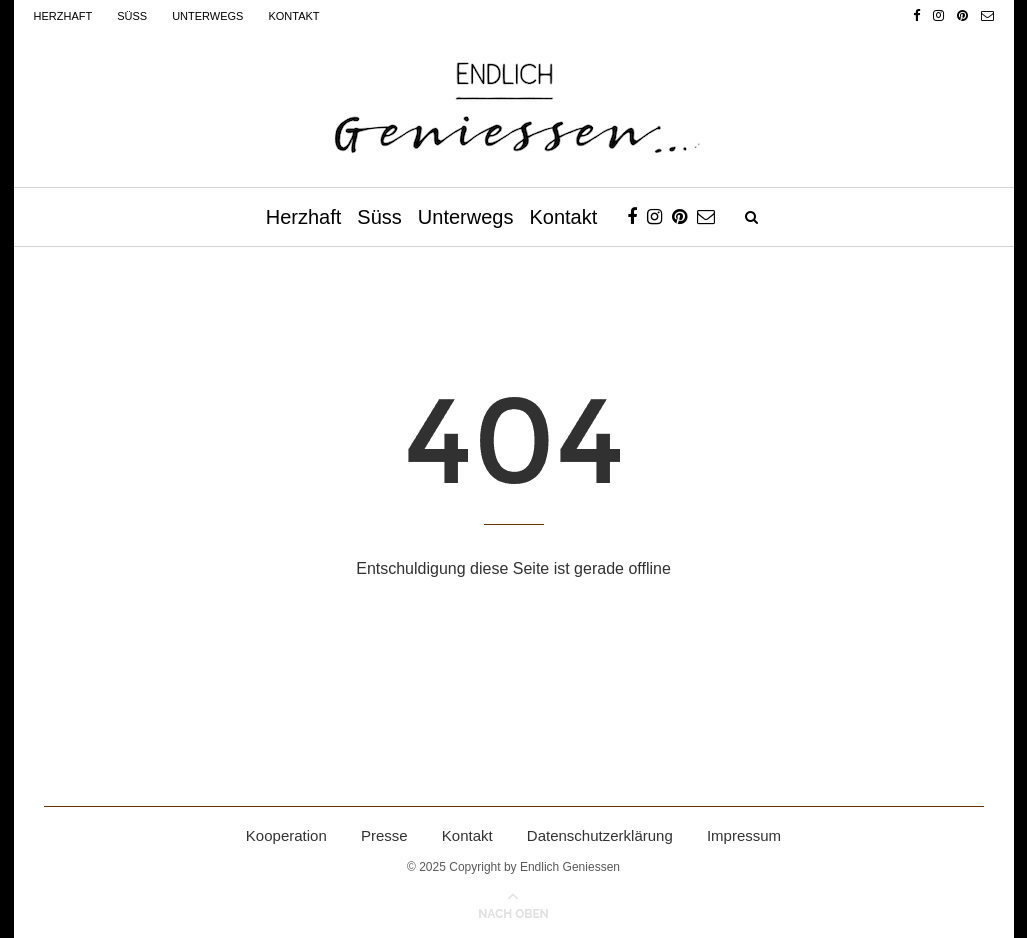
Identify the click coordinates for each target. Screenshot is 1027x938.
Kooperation (286, 835)
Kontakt (293, 16)
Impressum (744, 835)
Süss (132, 16)
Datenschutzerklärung (600, 835)
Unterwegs (207, 16)
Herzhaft (63, 16)
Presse (384, 835)
